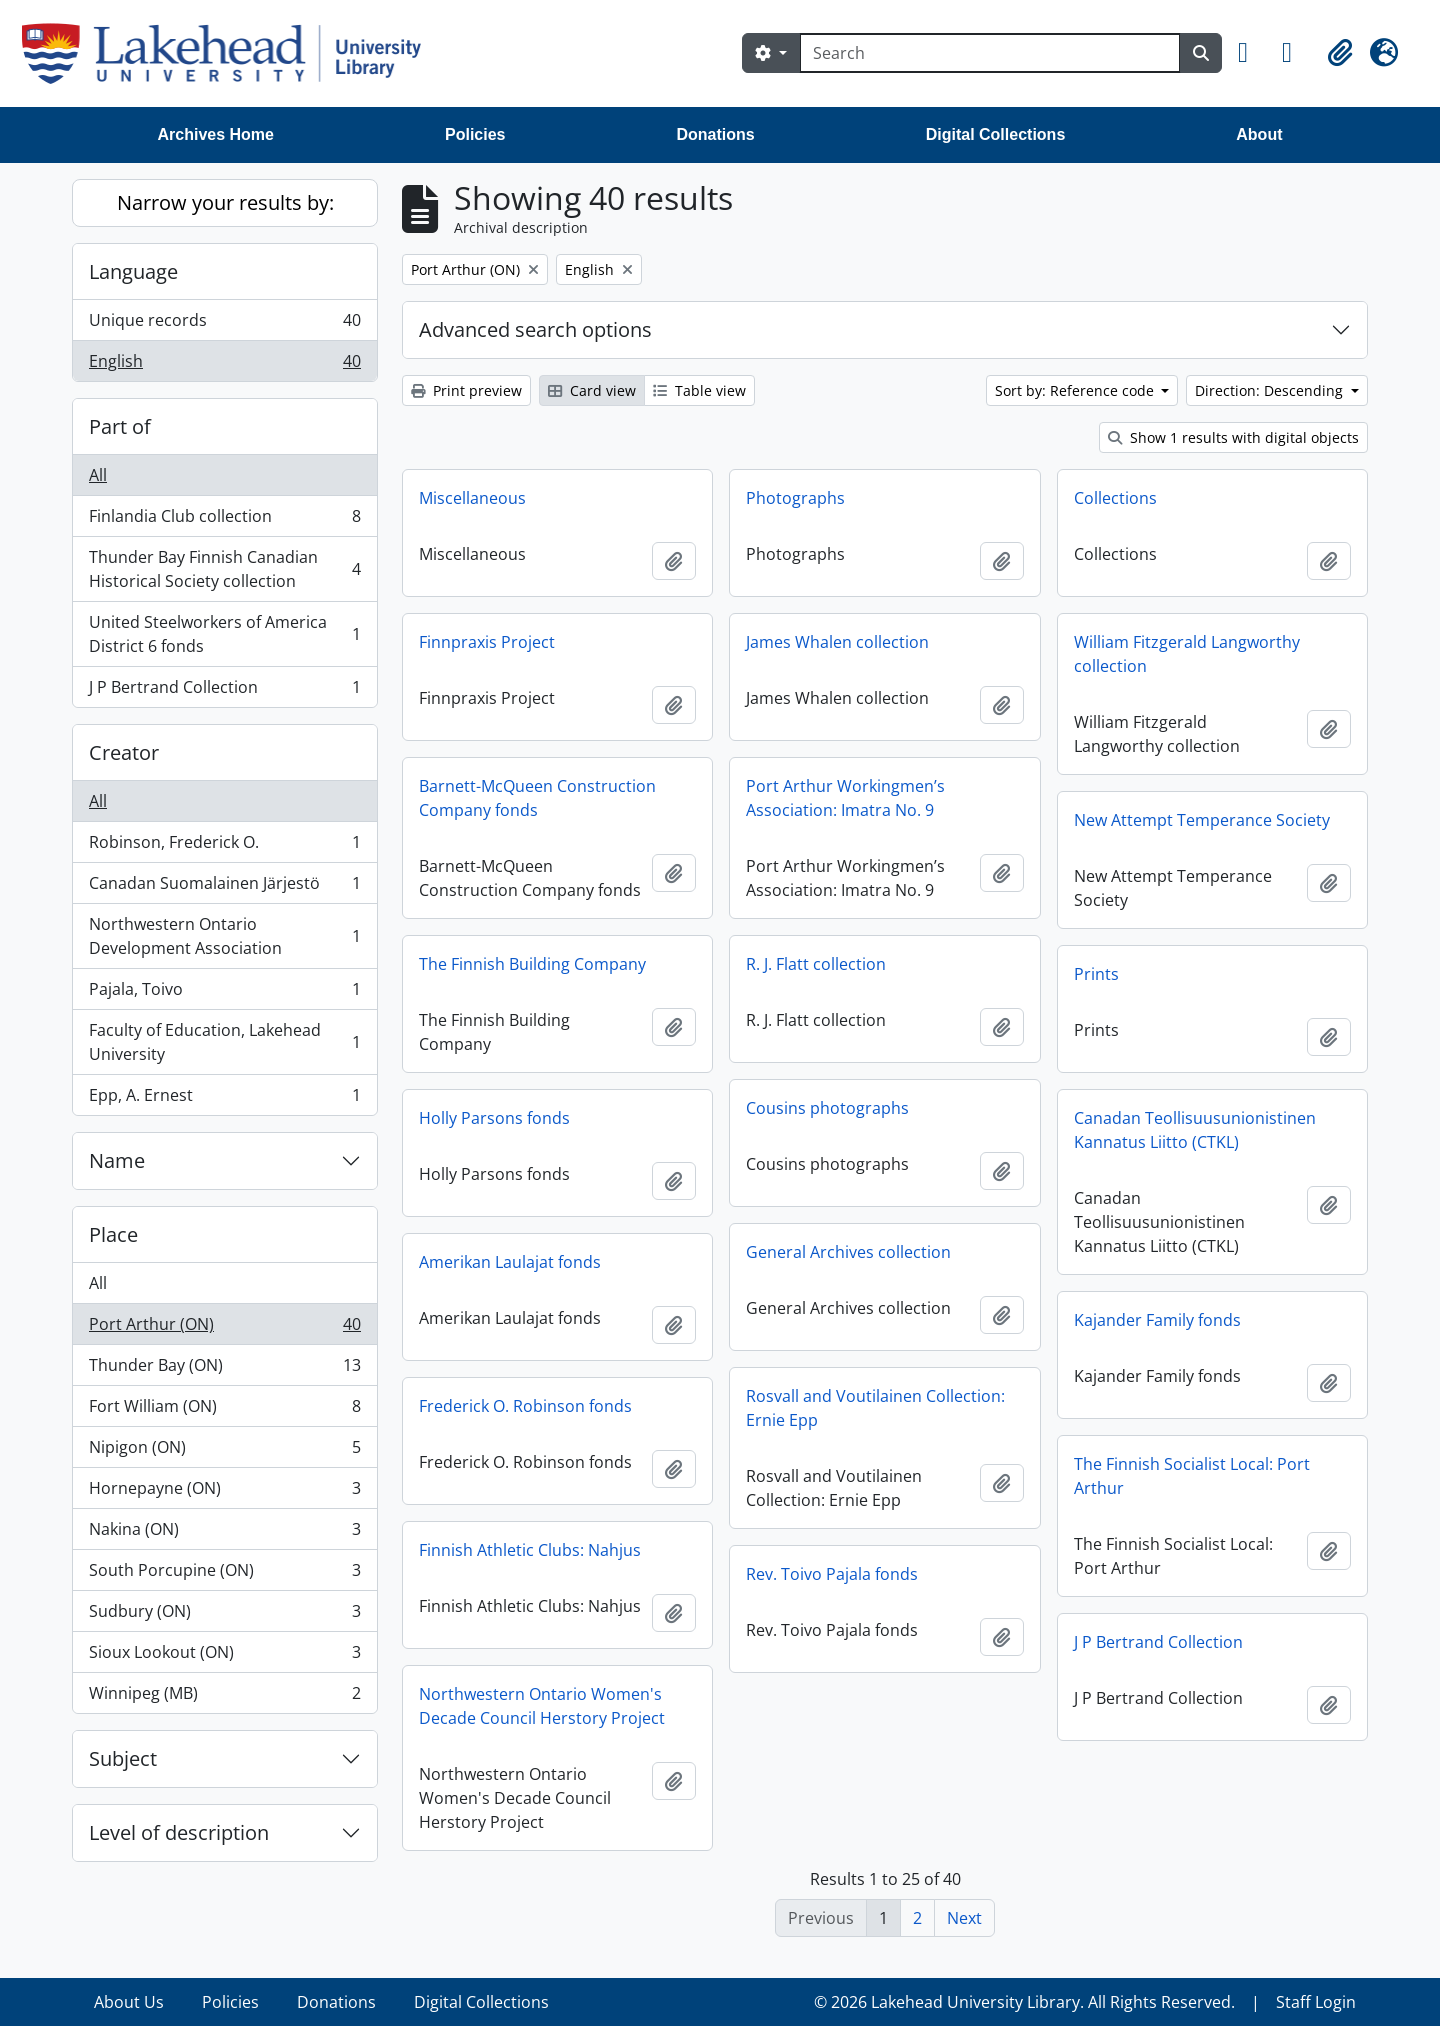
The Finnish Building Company (532, 964)
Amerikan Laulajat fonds (510, 1262)
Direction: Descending (1271, 390)
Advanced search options (535, 329)
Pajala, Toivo (224, 993)
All (98, 475)
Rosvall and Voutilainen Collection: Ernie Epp (875, 1408)
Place (113, 1234)
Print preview (466, 390)
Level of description (179, 1832)
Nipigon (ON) (224, 1451)
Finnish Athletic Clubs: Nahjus (530, 1550)
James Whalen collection (837, 642)
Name (117, 1160)
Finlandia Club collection (224, 520)
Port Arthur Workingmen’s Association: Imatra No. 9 (845, 798)
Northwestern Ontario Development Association (224, 936)
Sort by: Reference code (1076, 390)
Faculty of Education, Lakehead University (224, 1042)
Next (964, 1918)
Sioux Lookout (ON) (224, 1656)
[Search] (990, 53)
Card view (592, 390)
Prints (1096, 974)
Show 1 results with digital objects (1233, 437)
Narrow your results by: (225, 202)
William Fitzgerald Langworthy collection (1187, 654)
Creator (124, 752)
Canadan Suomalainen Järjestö (224, 887)
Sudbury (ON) (224, 1615)
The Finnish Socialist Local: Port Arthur (1192, 1476)
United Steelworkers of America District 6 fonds (224, 634)
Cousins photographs (827, 1108)
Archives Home (216, 134)
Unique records (224, 324)
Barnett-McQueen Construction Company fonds (537, 798)
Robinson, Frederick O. (224, 846)
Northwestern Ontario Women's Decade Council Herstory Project (542, 1706)
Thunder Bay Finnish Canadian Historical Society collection (224, 569)
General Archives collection (848, 1252)
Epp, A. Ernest (224, 1099)
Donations (715, 134)
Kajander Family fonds (1157, 1320)
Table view (699, 390)
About (1259, 134)
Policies (475, 134)
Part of (120, 426)
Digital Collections (996, 134)
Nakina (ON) (224, 1533)
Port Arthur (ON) (224, 1328)
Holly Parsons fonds (494, 1118)
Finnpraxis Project (487, 642)
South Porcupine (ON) (224, 1574)
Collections (1115, 498)
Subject (123, 1758)
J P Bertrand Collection (224, 691)
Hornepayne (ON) (224, 1492)
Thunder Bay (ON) (224, 1369)
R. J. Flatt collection (816, 964)
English (224, 365)
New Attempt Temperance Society (1202, 820)
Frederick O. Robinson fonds (525, 1406)
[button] (1252, 53)
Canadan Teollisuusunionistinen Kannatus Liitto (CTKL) (1195, 1130)
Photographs (795, 498)
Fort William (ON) (224, 1410)
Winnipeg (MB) (224, 1697)
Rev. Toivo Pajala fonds (832, 1574)
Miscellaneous (472, 498)
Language (133, 271)
